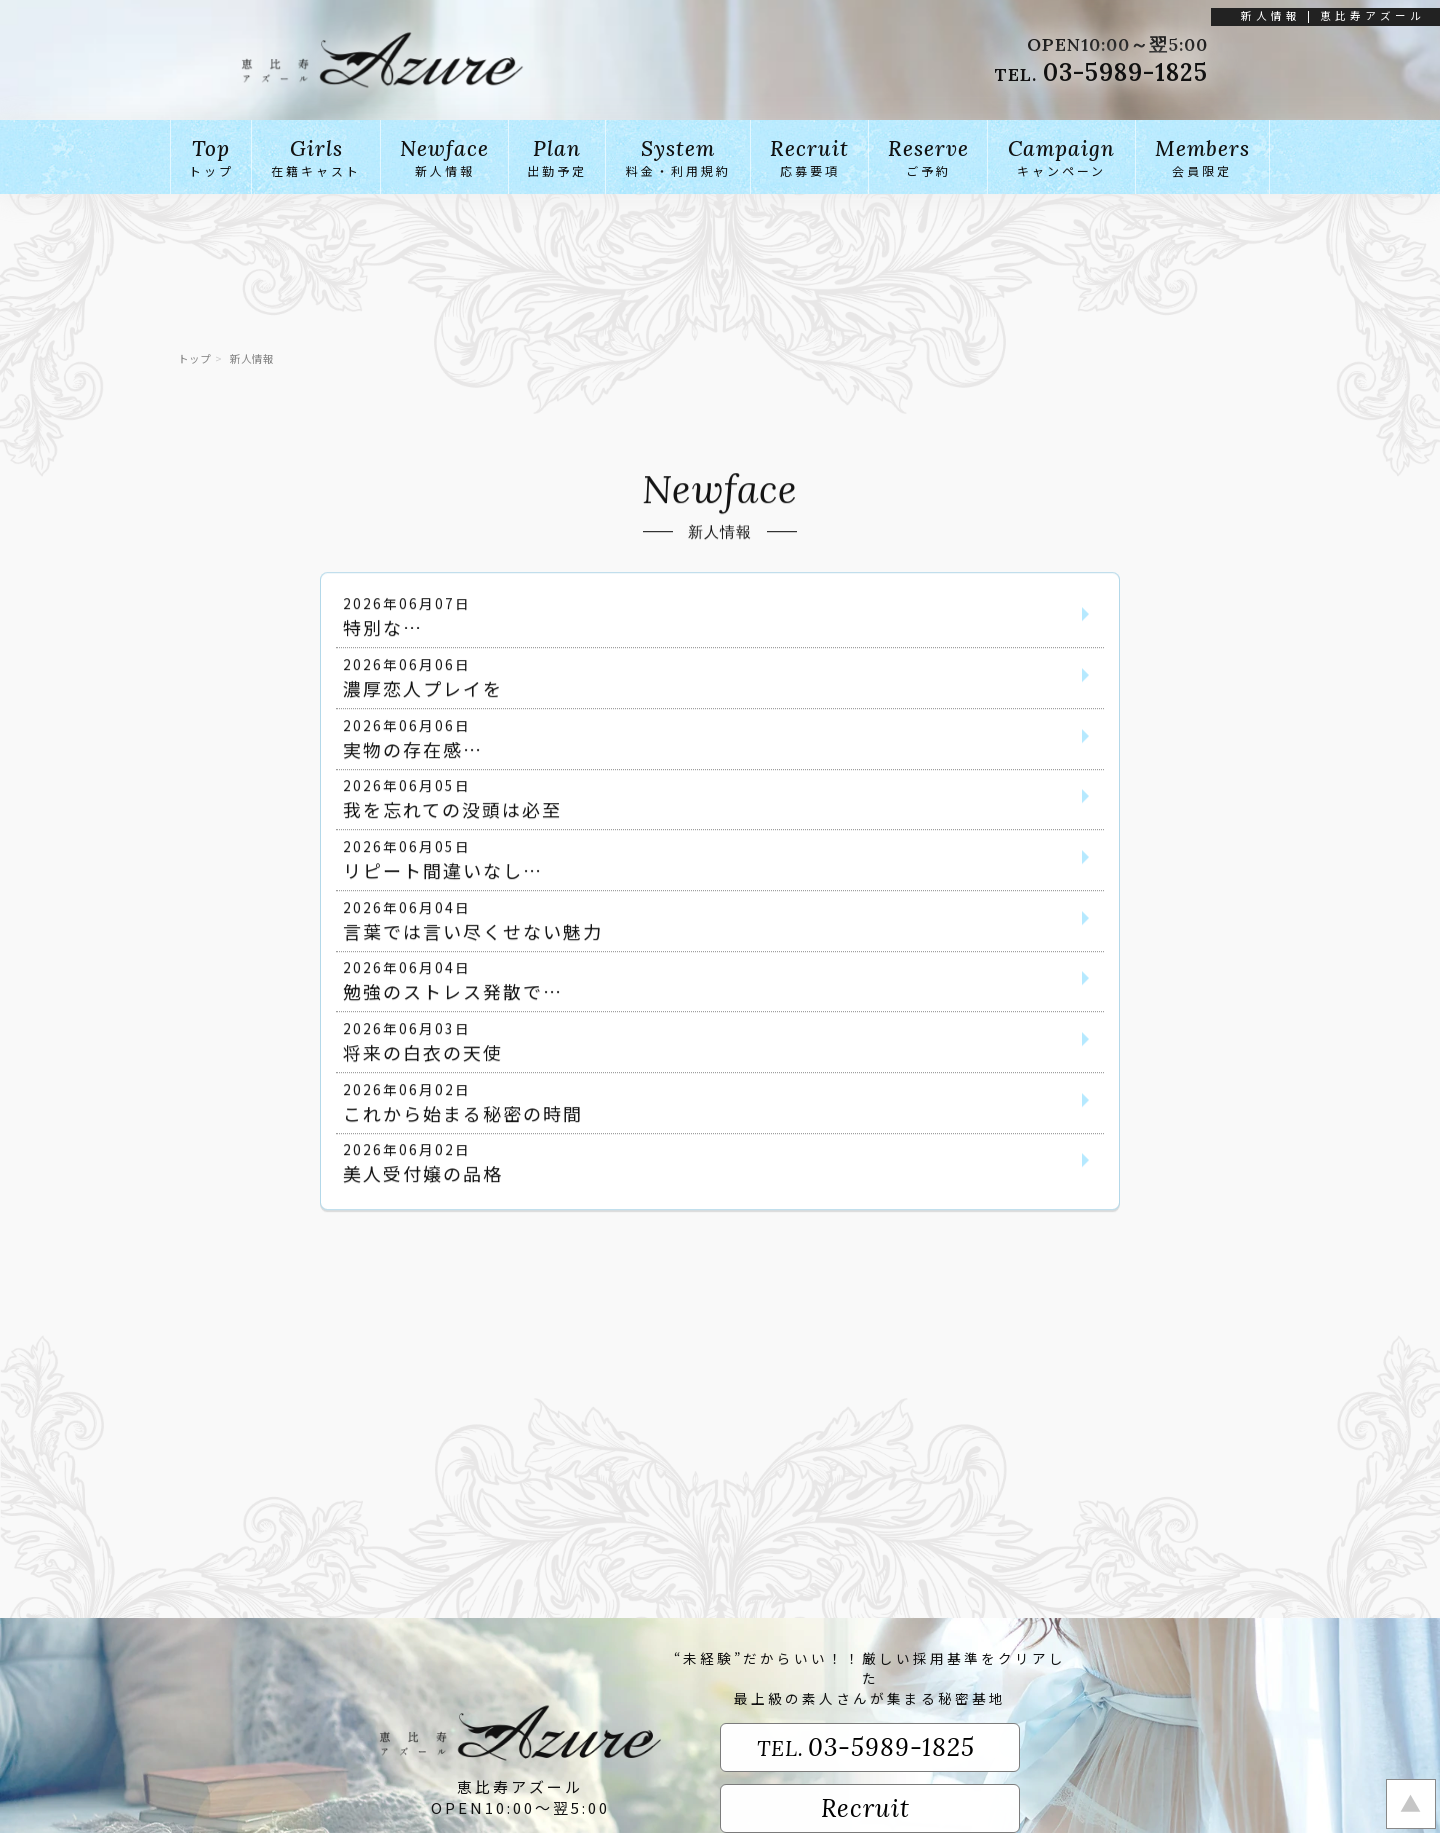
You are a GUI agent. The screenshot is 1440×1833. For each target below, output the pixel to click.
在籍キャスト (316, 157)
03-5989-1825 (1125, 72)
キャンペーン (1061, 157)
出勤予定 (557, 157)
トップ (211, 157)
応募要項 (809, 157)
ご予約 (928, 157)
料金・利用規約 (678, 157)
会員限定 (1203, 157)
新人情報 (444, 157)
